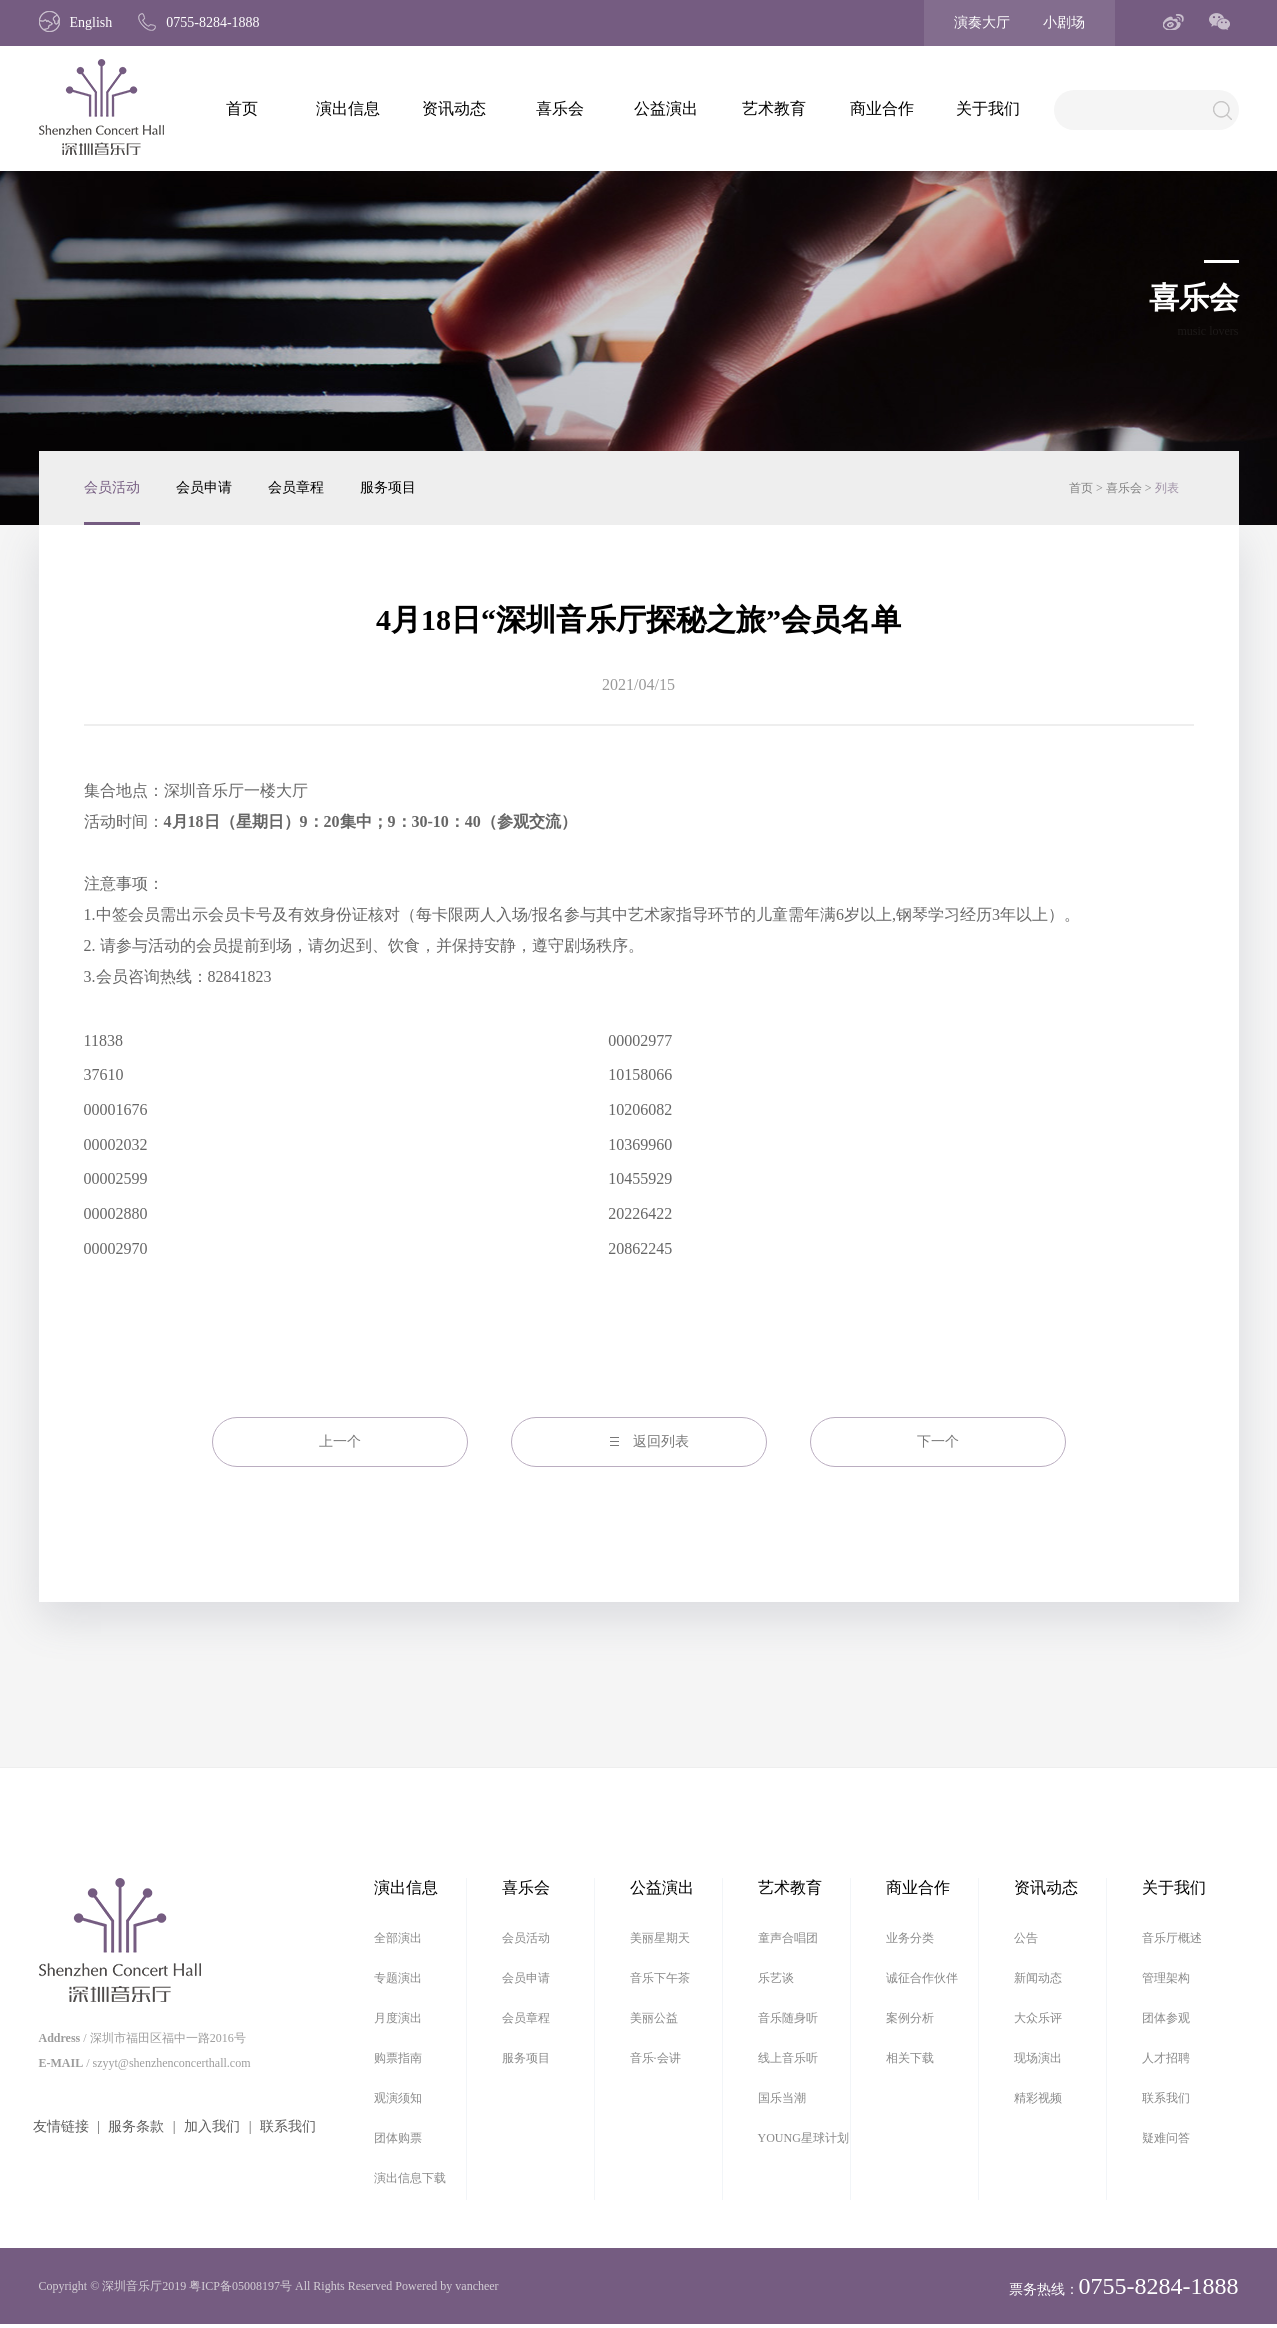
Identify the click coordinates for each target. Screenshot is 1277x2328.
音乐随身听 (788, 2018)
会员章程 (296, 487)
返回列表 (661, 1441)
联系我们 (288, 2126)
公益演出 (666, 108)
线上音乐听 (788, 2058)
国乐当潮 (782, 2098)
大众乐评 (1038, 2018)
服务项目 (388, 487)
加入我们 (212, 2126)
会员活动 (112, 487)
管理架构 (1166, 1978)
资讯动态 (454, 108)
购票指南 (398, 2058)
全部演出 (398, 1938)
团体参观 (1166, 2018)
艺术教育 (774, 108)
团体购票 (398, 2138)
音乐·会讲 (655, 2058)
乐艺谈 (776, 1978)
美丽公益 (654, 2018)
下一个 (938, 1441)
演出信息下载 (410, 2178)
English (76, 22)
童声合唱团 (788, 1938)
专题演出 (398, 1978)
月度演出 (398, 2018)
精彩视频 (1038, 2098)
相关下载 (910, 2058)
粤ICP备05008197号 (240, 2286)
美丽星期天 (660, 1938)
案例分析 (910, 2018)
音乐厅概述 (1172, 1938)
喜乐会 (560, 108)
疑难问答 (1166, 2138)
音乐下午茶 (660, 1978)
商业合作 (882, 108)
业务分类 (910, 1938)
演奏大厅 (982, 22)
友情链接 (61, 2126)
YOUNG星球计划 (803, 2138)
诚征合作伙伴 (922, 1978)
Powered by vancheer (446, 2286)
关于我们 (988, 108)
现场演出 (1038, 2058)
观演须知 (398, 2098)
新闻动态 (1038, 1978)
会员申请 (204, 487)
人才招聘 (1166, 2058)
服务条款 (136, 2126)
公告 (1026, 1938)
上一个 (340, 1441)
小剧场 (1064, 22)
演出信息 (348, 108)
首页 (242, 108)
